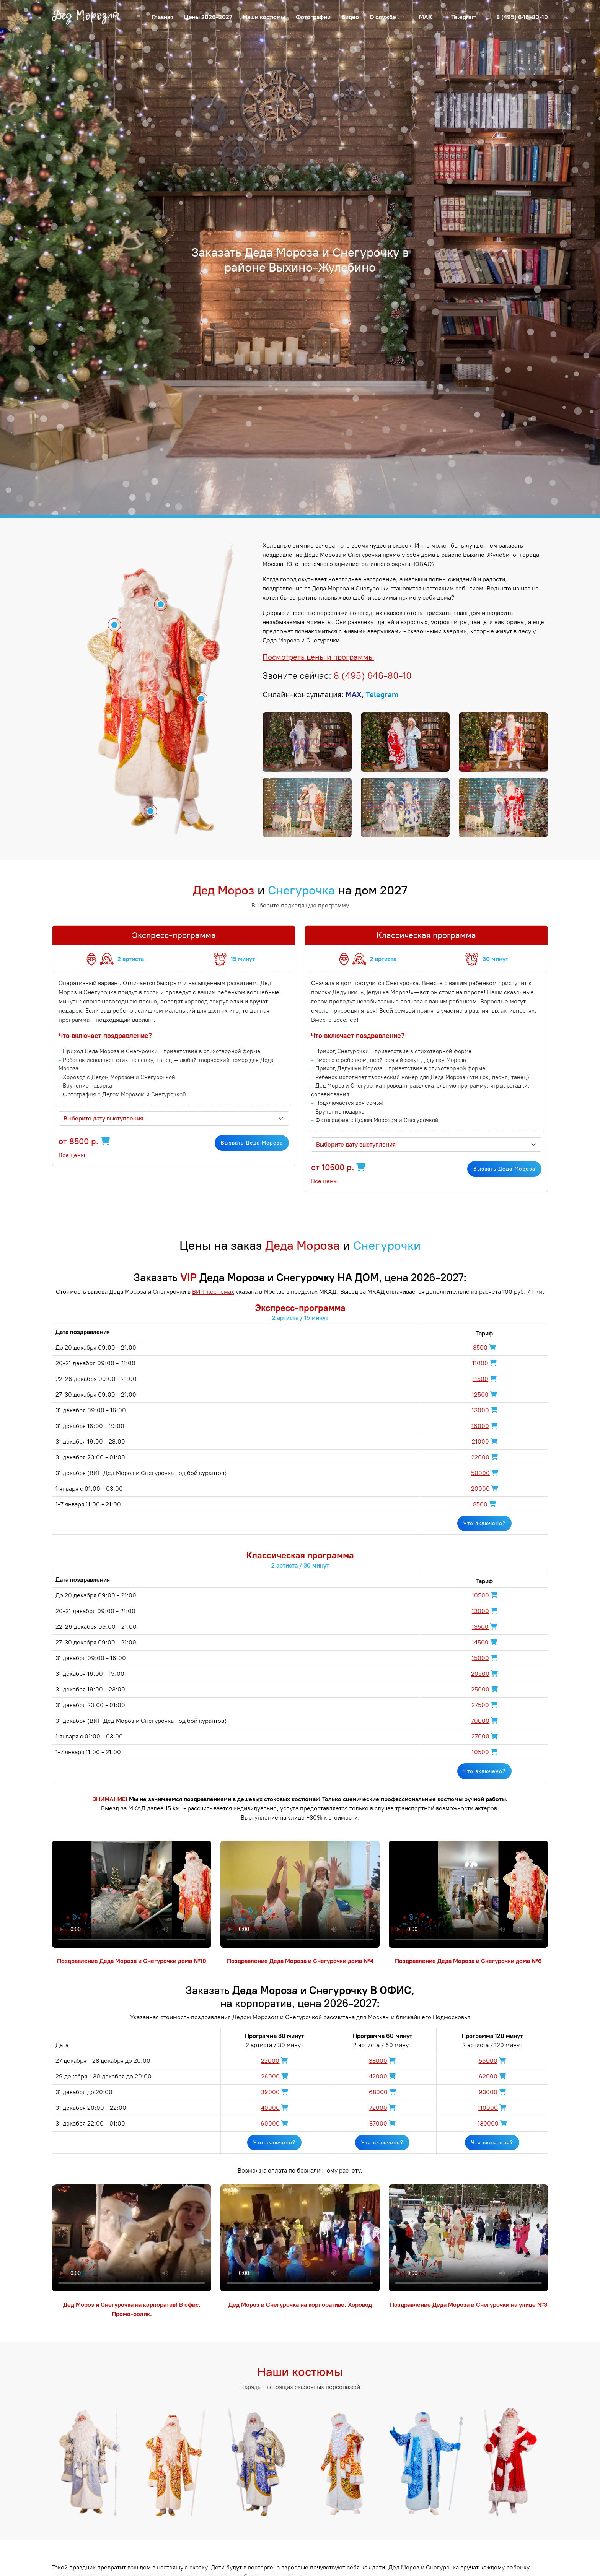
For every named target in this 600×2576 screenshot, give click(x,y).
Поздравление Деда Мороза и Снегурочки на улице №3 (468, 2304)
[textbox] (169, 1118)
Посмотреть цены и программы (318, 657)
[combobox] (174, 1118)
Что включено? (484, 1523)
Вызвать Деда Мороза (252, 1143)
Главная (162, 17)
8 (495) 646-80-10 (522, 17)
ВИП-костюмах (213, 1291)
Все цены (72, 1155)
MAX (425, 17)
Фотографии (313, 17)
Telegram (464, 17)
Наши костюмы (264, 17)
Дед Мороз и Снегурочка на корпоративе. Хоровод (300, 2304)
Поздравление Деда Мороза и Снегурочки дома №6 (468, 1961)
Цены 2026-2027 (208, 17)
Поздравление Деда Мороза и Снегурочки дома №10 (131, 1961)
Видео (350, 17)
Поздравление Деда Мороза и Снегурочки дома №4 (300, 1961)
